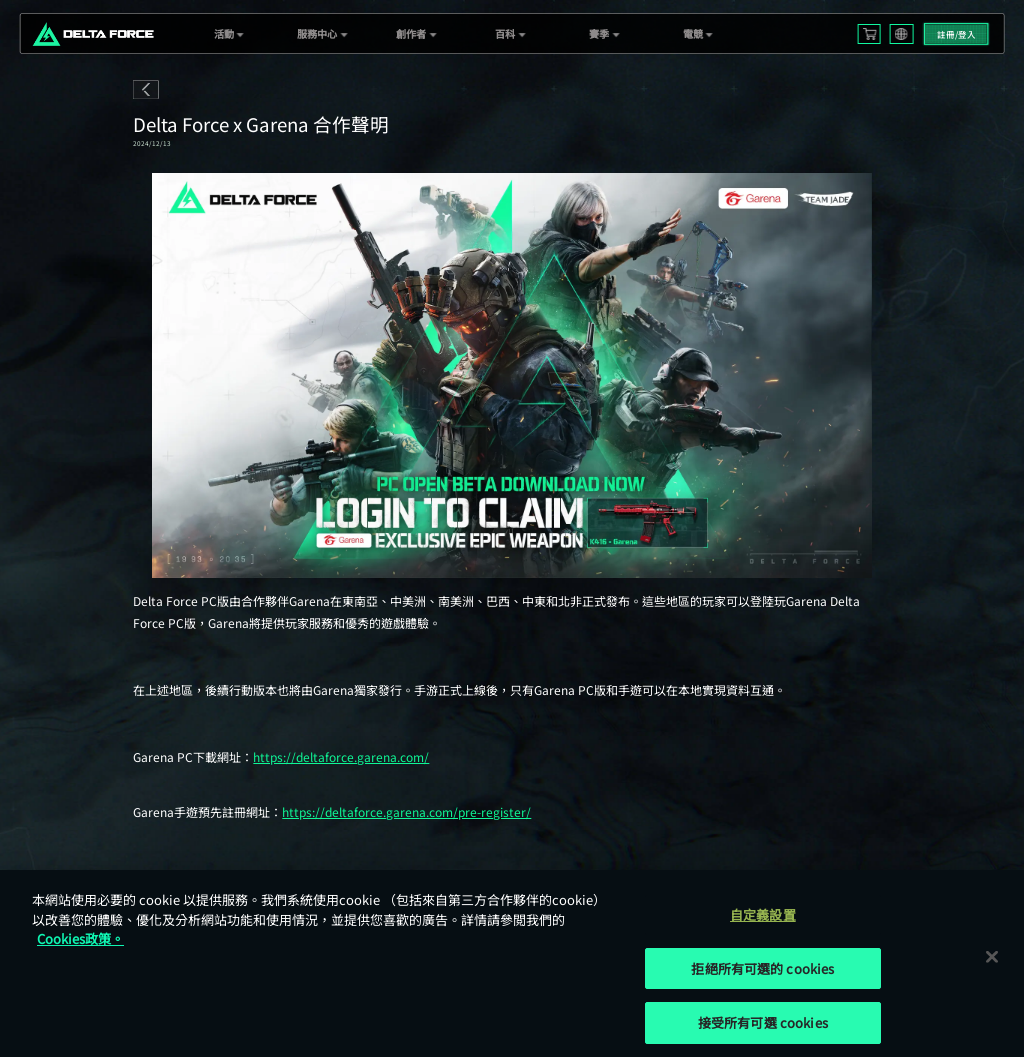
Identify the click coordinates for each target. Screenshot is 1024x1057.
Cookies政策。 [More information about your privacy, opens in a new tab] (80, 938)
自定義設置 (763, 914)
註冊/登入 (956, 34)
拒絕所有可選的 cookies (762, 968)
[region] (512, 963)
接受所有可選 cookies (763, 1022)
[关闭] (992, 956)
